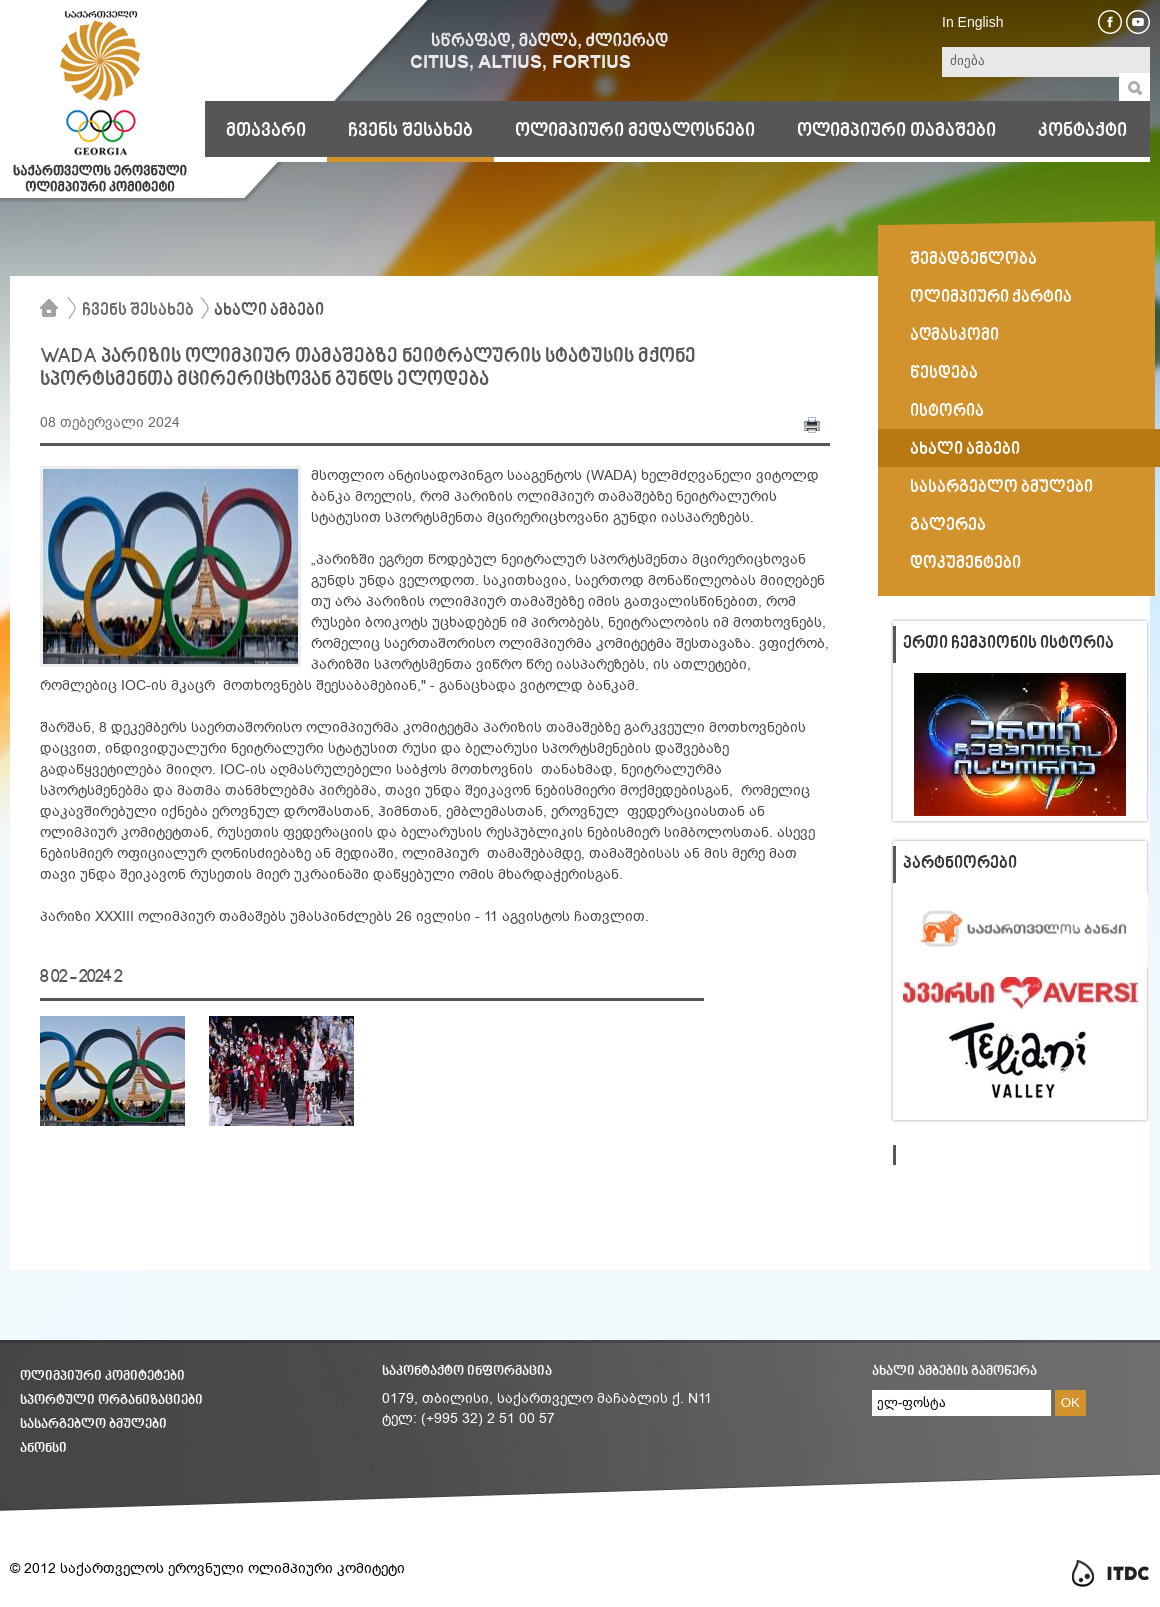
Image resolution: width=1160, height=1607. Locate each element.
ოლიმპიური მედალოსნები (635, 131)
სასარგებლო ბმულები (93, 1424)
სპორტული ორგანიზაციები (111, 1400)
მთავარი (266, 131)
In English (972, 22)
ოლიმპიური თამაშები (896, 131)
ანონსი (43, 1448)
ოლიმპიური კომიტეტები (102, 1376)
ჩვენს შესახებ (410, 131)
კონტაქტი (1082, 131)
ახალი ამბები (269, 311)
